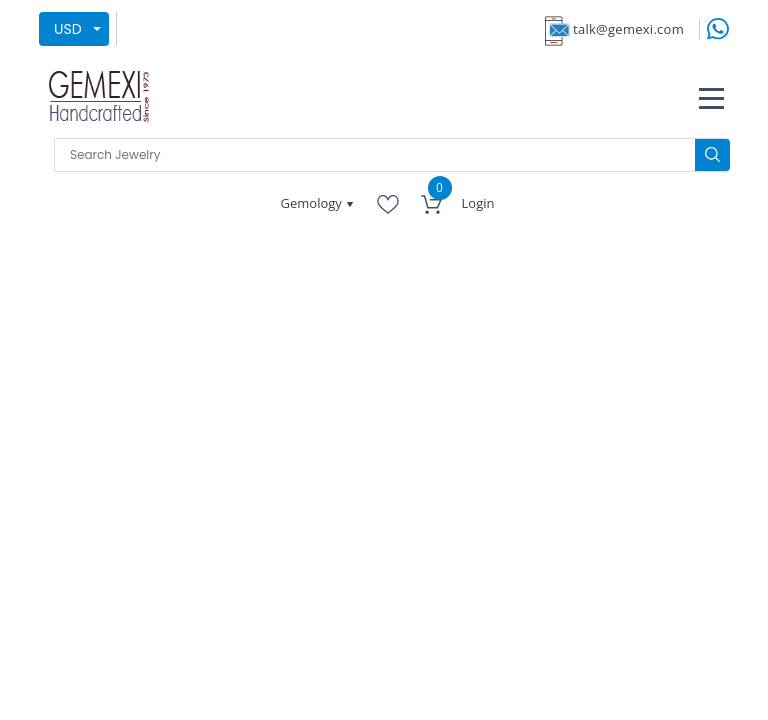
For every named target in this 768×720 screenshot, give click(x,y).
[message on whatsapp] (718, 28)
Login (478, 203)
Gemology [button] (313, 203)
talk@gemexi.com (628, 29)
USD (68, 29)
